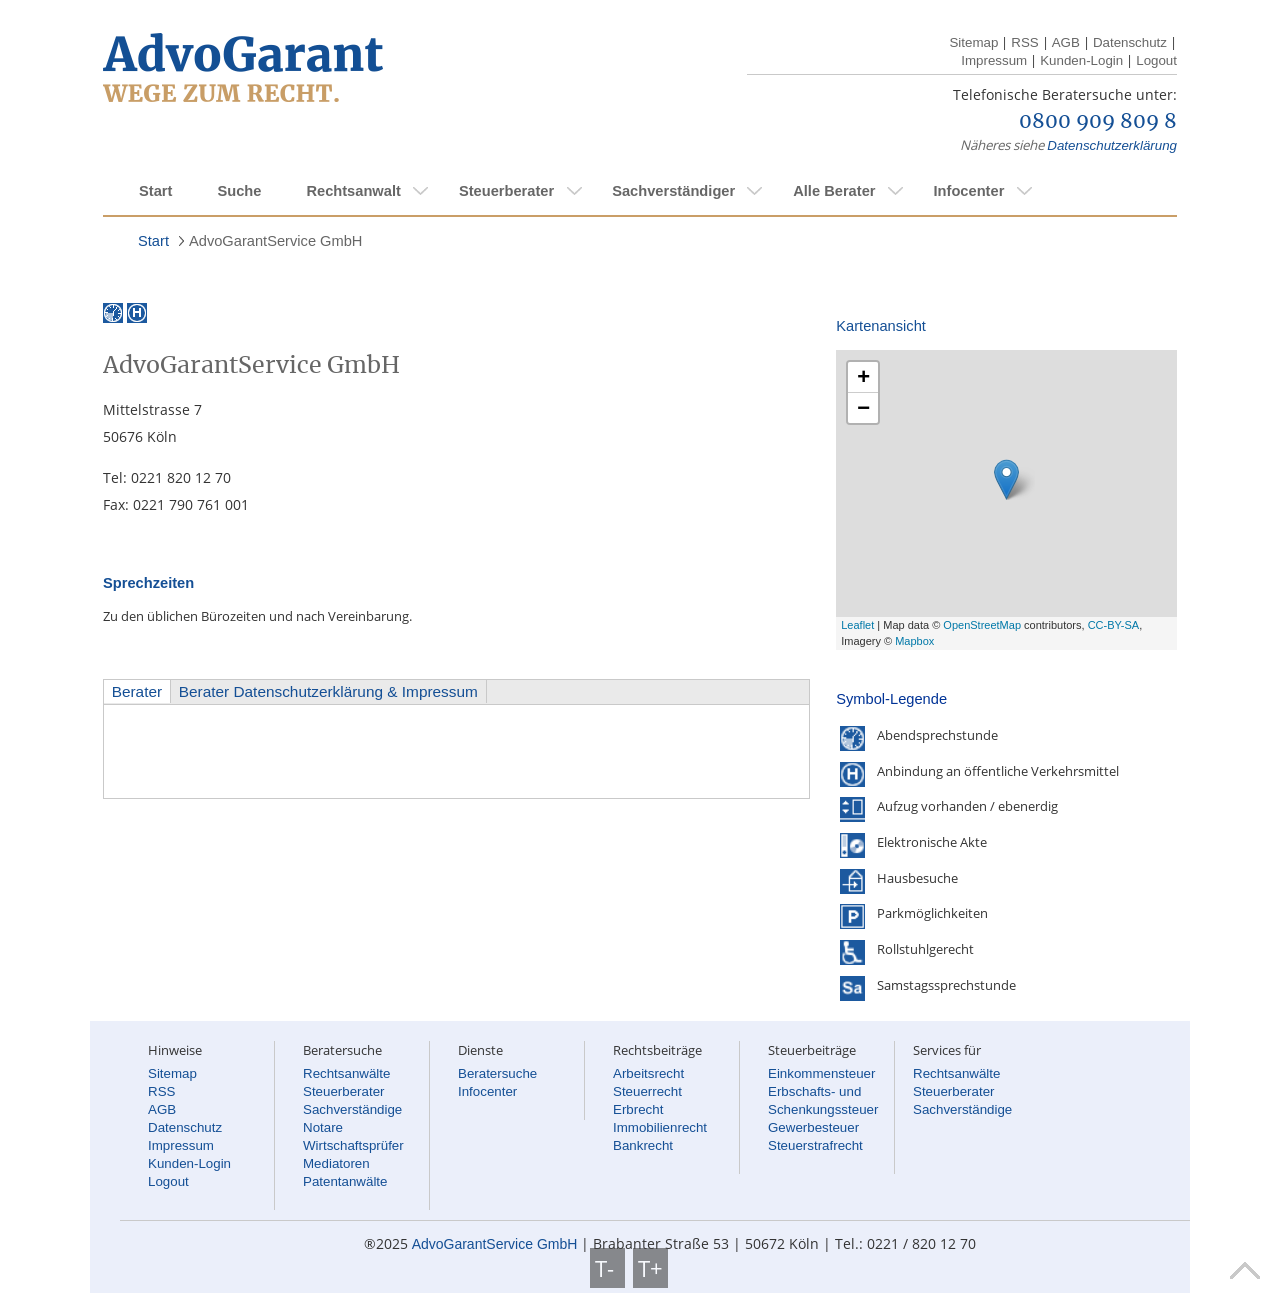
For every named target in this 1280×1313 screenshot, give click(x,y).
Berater (137, 691)
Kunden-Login (1081, 60)
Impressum (994, 60)
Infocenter (968, 191)
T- (607, 1268)
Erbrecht (638, 1109)
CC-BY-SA (1114, 625)
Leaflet (857, 625)
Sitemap (973, 42)
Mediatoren (336, 1163)
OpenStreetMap (982, 625)
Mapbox (914, 641)
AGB (1066, 42)
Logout (1156, 60)
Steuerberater (506, 191)
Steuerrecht (647, 1091)
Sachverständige (352, 1109)
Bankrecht (643, 1145)
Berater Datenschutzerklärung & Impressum (328, 691)
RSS (1024, 42)
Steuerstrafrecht (815, 1145)
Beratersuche (497, 1073)
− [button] (863, 407)
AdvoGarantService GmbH (276, 241)
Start (155, 191)
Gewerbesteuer (813, 1127)
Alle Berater (834, 191)
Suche (239, 191)
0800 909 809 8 (1098, 122)
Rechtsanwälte (346, 1073)
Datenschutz (1130, 42)
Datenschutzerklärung (1112, 145)
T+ (650, 1268)
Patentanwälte (345, 1181)
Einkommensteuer (821, 1073)
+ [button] (863, 376)
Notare (323, 1127)
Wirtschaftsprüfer (353, 1145)
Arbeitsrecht (648, 1073)
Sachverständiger (673, 191)
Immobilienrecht (660, 1127)
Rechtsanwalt (353, 191)
